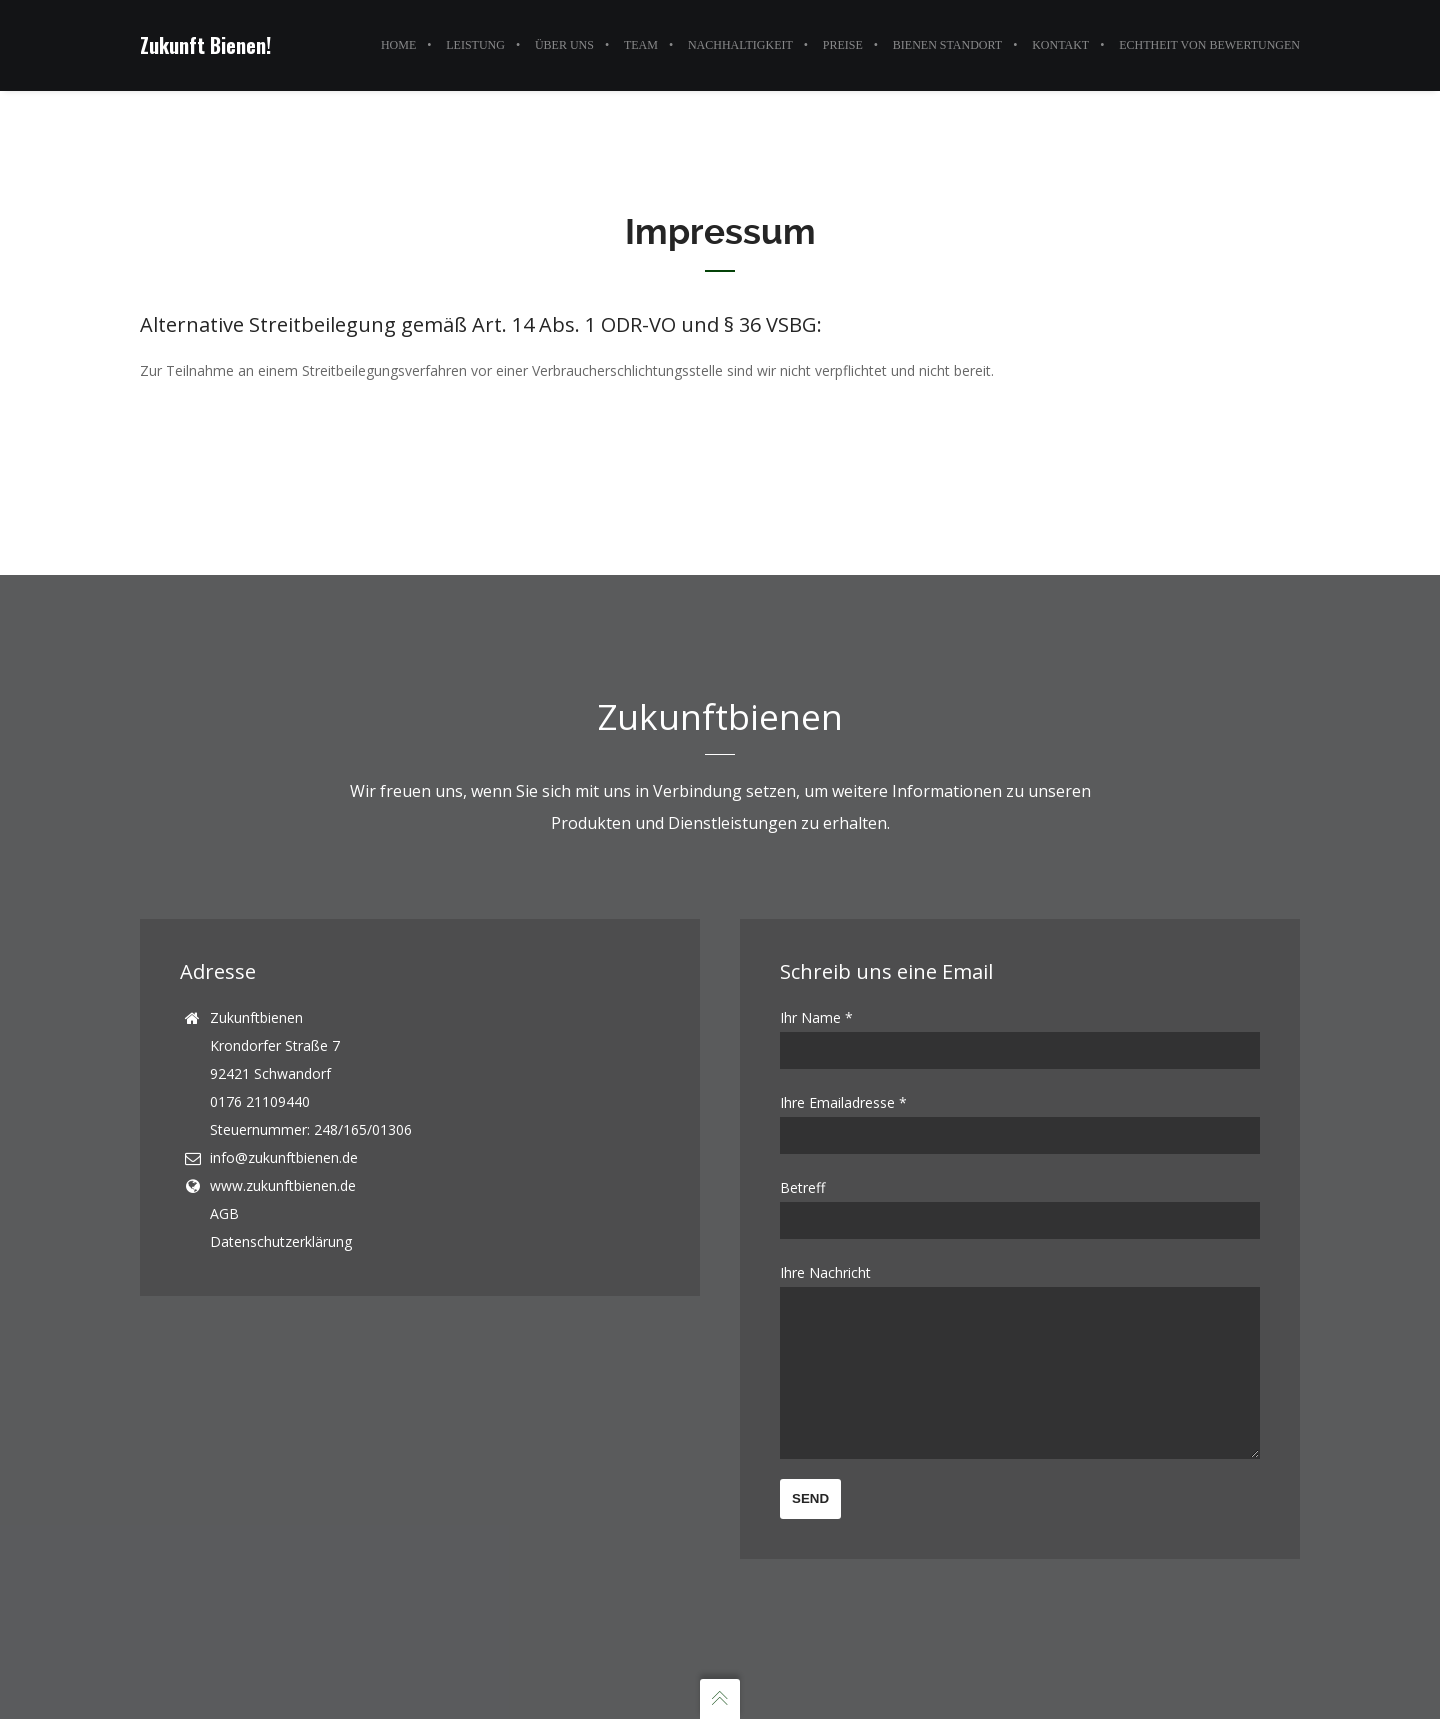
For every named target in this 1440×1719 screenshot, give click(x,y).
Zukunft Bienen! (205, 45)
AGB (224, 1183)
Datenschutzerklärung (281, 1211)
